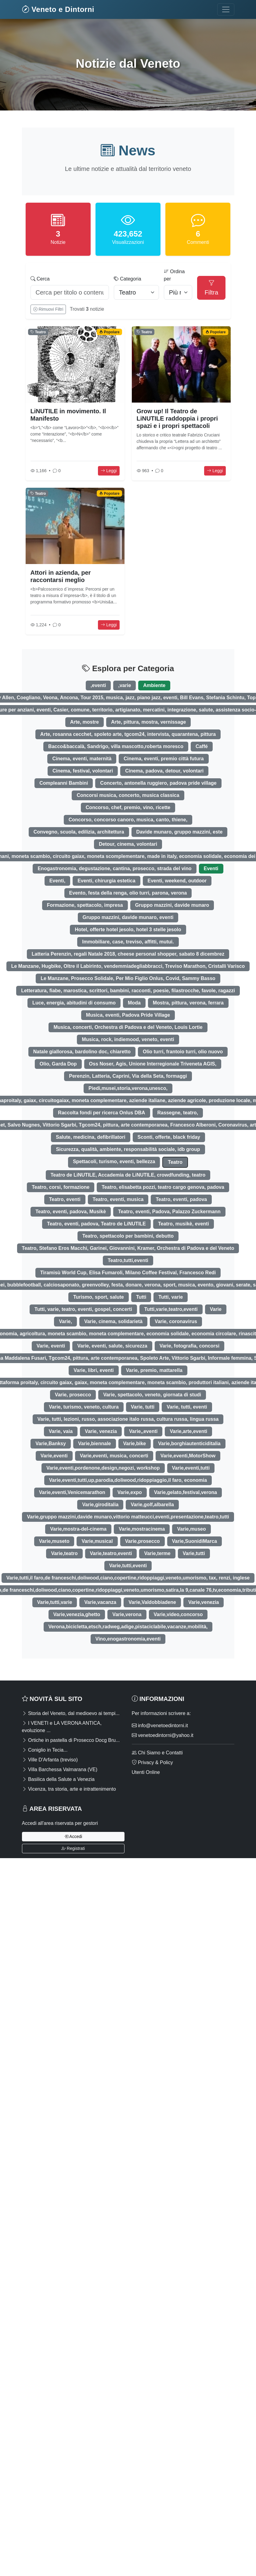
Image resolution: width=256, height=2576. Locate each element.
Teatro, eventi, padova (181, 1199)
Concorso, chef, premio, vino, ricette (128, 807)
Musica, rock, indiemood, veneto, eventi (128, 1039)
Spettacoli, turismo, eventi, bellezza (114, 1161)
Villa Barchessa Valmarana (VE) (60, 1769)
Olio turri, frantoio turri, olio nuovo (183, 1051)
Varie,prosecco (142, 1541)
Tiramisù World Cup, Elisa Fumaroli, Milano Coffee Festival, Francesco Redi (128, 1272)
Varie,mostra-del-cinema (78, 1529)
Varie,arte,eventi (188, 1431)
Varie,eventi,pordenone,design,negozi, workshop (103, 1468)
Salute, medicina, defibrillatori (90, 1137)
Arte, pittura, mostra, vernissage (148, 722)
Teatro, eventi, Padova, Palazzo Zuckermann (169, 1211)
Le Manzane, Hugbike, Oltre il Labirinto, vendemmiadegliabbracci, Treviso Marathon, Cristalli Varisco (128, 966)
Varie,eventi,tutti (191, 1468)
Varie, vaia (61, 1431)
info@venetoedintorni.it (160, 1725)
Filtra (211, 288)
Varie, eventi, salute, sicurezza (112, 1345)
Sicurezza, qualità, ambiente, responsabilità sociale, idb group (128, 1149)
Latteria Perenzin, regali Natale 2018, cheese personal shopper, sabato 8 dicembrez (128, 954)
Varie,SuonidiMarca (194, 1541)
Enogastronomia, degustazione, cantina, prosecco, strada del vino (114, 868)
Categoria (127, 278)
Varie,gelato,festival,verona (185, 1492)
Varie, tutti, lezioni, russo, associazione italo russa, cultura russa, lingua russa (128, 1419)
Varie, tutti (142, 1406)
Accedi (73, 1836)
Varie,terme (157, 1553)
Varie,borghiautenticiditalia (189, 1443)
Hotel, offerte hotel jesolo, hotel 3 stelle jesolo (128, 929)
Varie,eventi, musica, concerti (114, 1455)
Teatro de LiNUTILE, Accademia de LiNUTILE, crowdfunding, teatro (128, 1175)
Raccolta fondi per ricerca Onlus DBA (101, 1112)
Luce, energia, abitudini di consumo (74, 1002)
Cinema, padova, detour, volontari (164, 770)
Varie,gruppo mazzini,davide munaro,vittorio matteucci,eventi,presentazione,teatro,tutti (128, 1516)
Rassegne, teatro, (177, 1112)
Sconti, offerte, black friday (169, 1137)
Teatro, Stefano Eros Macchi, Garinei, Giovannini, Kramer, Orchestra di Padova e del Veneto (128, 1248)
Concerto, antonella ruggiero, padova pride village (158, 783)
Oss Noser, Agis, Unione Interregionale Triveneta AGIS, (153, 1063)
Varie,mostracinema (142, 1529)
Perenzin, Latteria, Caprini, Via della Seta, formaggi (128, 1076)
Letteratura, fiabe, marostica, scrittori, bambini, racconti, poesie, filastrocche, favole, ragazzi (128, 990)
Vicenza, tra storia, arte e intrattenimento (69, 1789)
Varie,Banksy (50, 1443)
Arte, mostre (84, 722)
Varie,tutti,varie (54, 1602)
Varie (216, 1309)
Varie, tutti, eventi (187, 1406)
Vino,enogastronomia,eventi (128, 1638)
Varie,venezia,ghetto (76, 1614)
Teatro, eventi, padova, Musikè (70, 1211)
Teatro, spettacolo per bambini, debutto (128, 1236)
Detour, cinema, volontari (128, 844)
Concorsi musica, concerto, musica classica (128, 795)
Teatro (175, 1162)
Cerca (40, 278)
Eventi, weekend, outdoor (177, 880)
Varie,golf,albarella (152, 1504)
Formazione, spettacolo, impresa (85, 905)
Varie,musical (97, 1541)
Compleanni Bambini (63, 783)
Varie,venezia (203, 1602)
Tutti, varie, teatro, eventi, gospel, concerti (83, 1309)
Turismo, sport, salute (98, 1297)
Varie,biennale (94, 1443)
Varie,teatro (64, 1553)
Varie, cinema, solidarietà (113, 1321)
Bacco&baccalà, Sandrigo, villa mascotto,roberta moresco (115, 746)
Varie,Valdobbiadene (152, 1602)
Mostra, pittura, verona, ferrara (188, 1002)
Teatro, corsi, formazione (60, 1187)
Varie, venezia (101, 1431)
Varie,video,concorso (178, 1614)
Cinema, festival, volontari (82, 770)
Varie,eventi (54, 1455)
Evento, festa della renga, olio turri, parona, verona (128, 892)
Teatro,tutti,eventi (128, 1260)
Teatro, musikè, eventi (183, 1223)
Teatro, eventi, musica (118, 1199)
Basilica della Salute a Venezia (58, 1779)
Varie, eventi (51, 1345)
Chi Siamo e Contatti (157, 1752)
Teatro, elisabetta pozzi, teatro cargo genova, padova (163, 1187)
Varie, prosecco (73, 1394)
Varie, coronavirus (176, 1321)
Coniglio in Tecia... (45, 1750)
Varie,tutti (194, 1553)
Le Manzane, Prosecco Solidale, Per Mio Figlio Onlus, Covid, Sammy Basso (128, 978)
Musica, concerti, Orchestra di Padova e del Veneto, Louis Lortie (127, 1027)
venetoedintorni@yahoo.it (162, 1735)
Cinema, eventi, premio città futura (164, 758)
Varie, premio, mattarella (154, 1370)
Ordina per (174, 275)
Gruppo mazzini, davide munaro (172, 905)
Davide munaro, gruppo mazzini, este (179, 831)
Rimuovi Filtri (48, 309)
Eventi (211, 868)
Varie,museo (191, 1529)
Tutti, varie (170, 1297)
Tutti (141, 1297)
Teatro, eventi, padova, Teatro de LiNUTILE (96, 1223)
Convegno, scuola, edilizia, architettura (79, 831)
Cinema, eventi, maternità (81, 758)
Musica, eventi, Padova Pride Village (128, 1015)
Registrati (73, 1848)
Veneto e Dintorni (58, 9)
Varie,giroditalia (100, 1504)
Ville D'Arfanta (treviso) (50, 1759)
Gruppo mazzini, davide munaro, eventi (128, 917)
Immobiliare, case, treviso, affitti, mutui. (128, 941)
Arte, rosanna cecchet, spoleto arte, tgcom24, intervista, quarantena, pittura (128, 734)
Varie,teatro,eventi (111, 1553)
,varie (124, 685)
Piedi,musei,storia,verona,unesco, (128, 1088)
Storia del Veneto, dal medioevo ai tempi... (71, 1713)
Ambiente (154, 685)
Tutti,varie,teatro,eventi (171, 1309)
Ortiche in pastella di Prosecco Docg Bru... (71, 1740)
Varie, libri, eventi (94, 1370)
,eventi (98, 685)
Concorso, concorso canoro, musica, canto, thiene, (128, 819)
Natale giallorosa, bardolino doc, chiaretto (82, 1051)
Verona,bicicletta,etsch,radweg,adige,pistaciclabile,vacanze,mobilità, (128, 1626)
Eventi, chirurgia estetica (106, 880)
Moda (134, 1002)
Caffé (202, 746)
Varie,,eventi (143, 1431)
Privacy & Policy (152, 1762)
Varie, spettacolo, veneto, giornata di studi (152, 1394)
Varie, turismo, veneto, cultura (84, 1406)
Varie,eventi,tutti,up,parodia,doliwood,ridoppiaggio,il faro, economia (128, 1480)
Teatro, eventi (65, 1199)
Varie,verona (126, 1614)
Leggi (109, 470)
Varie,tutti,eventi (128, 1565)
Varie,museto (54, 1541)
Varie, (65, 1321)
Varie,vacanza (100, 1602)
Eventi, (57, 880)
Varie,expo (129, 1492)
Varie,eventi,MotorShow (187, 1455)
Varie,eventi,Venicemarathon (72, 1492)
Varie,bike (134, 1443)
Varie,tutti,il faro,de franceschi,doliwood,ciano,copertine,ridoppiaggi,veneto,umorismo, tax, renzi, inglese (128, 1577)
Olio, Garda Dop (58, 1063)
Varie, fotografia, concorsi (190, 1345)
